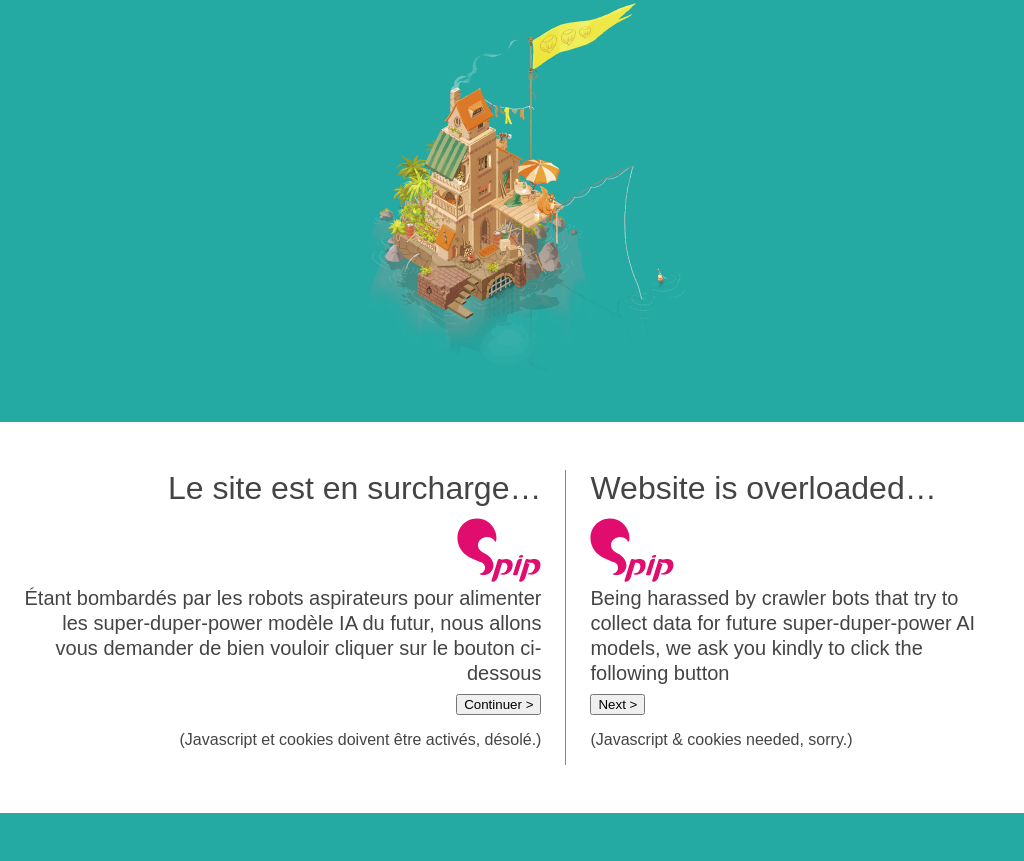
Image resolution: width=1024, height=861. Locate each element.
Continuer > (498, 704)
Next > (617, 704)
